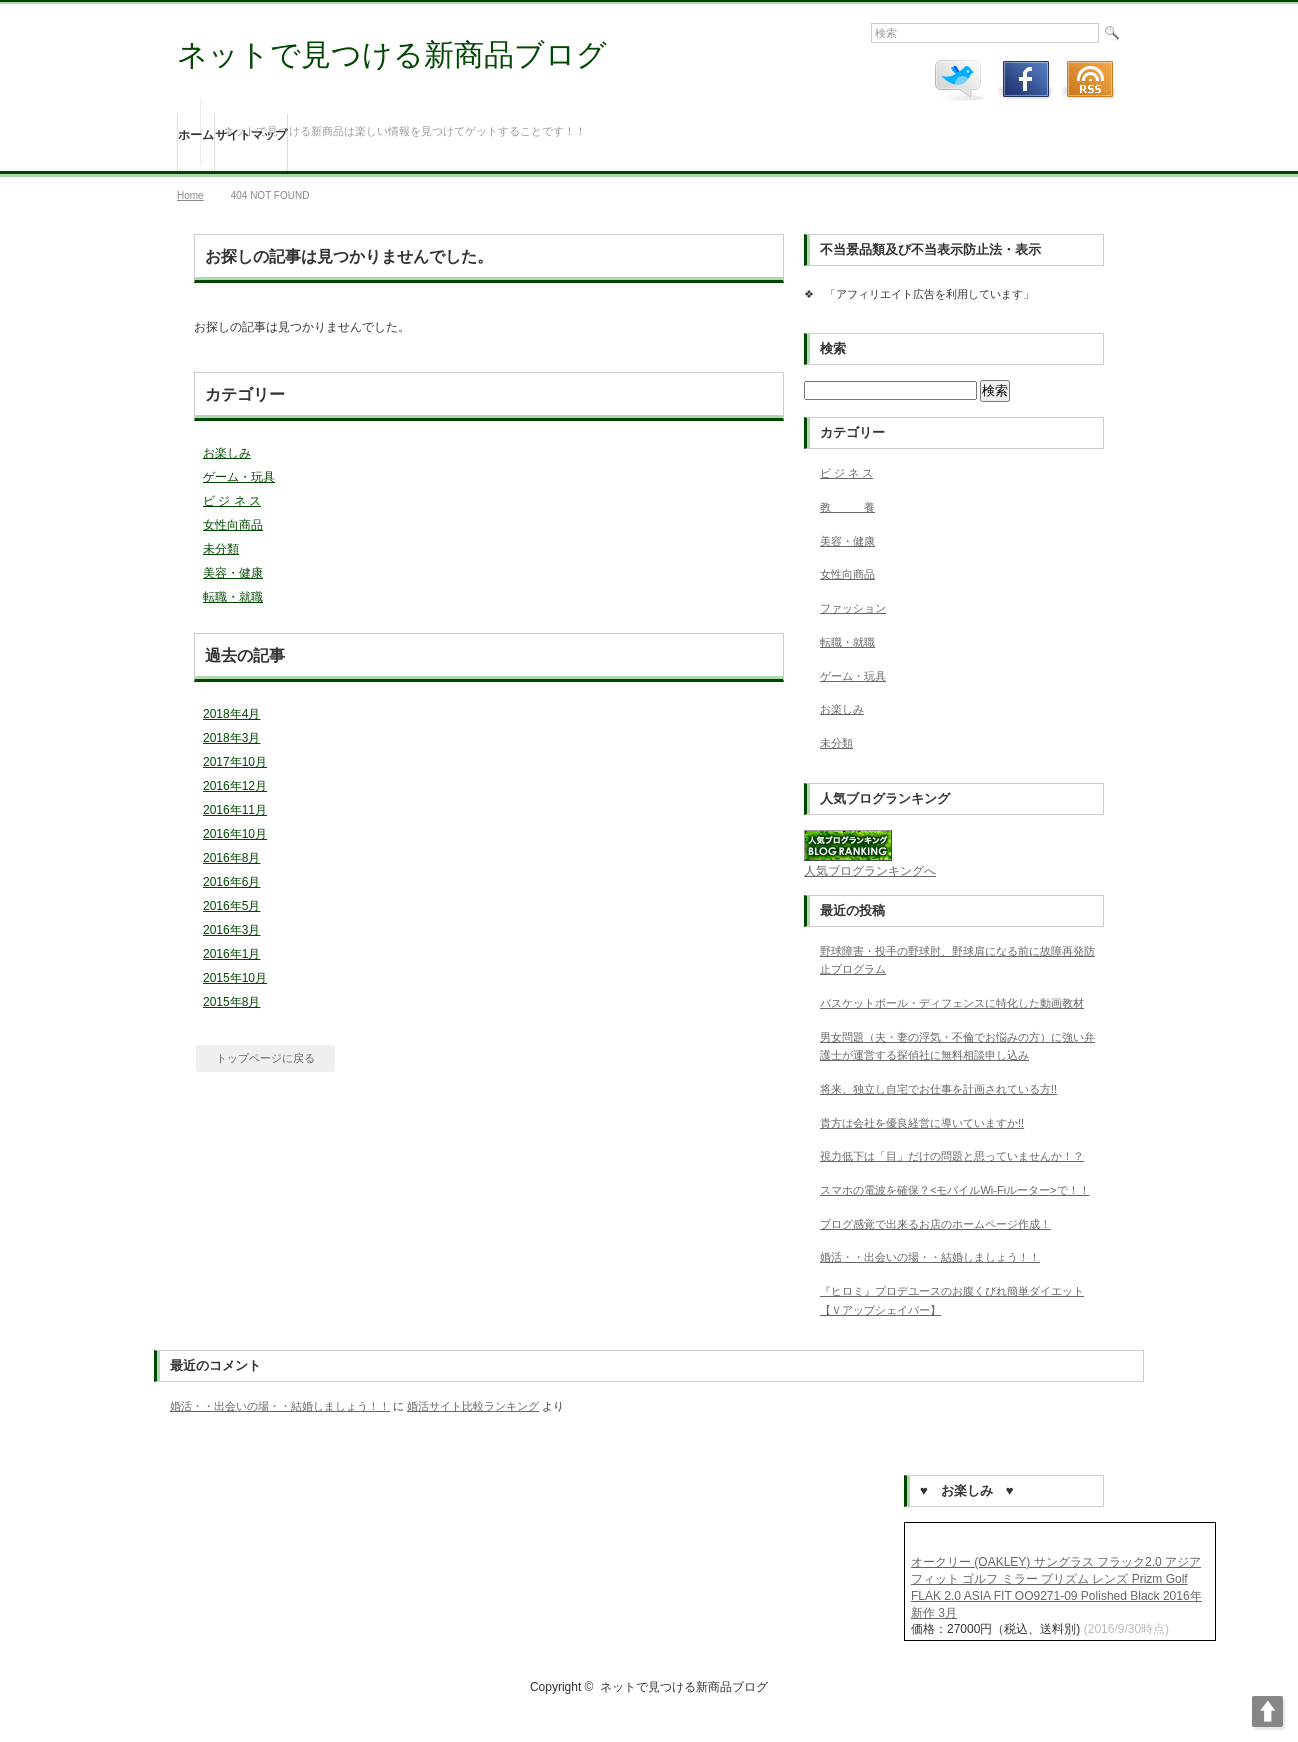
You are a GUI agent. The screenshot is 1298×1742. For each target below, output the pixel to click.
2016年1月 (231, 954)
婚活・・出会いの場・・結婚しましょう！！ (930, 1257)
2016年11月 (235, 810)
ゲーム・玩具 (239, 477)
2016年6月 (231, 882)
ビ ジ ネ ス (232, 501)
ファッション (853, 608)
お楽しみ (227, 453)
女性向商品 (233, 525)
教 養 (847, 507)
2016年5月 (231, 906)
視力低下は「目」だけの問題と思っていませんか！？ (952, 1156)
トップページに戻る (265, 1058)
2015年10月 (235, 978)
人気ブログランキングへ (870, 871)
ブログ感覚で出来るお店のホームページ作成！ (935, 1224)
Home (190, 195)
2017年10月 (235, 762)
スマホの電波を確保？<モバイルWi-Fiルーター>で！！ (955, 1190)
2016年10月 (235, 834)
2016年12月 (235, 786)
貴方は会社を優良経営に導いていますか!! (922, 1123)
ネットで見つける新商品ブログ (392, 54)
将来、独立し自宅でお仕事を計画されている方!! (938, 1089)
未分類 (221, 549)
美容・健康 (233, 573)
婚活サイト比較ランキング (473, 1406)
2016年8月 (231, 858)
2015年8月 (231, 1002)
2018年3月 (231, 738)
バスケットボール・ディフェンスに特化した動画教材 (952, 1003)
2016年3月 (231, 930)
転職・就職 (233, 597)
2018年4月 (231, 714)
